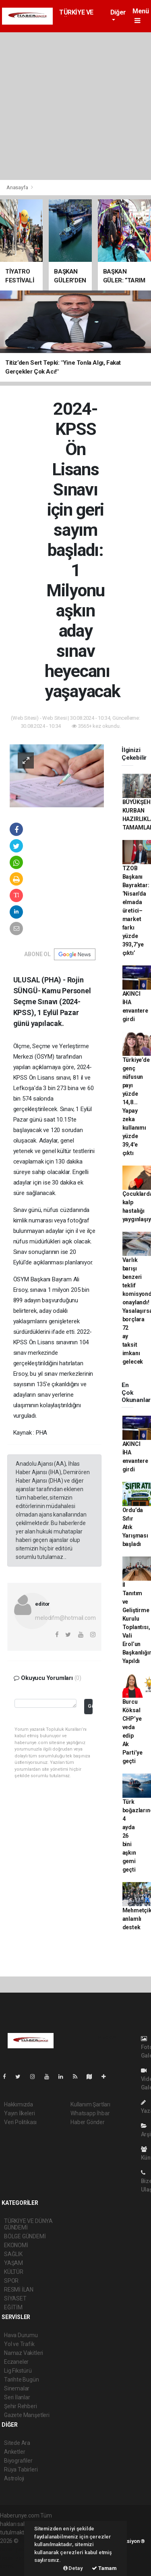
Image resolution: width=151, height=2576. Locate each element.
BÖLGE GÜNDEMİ (25, 2236)
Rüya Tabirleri (20, 2469)
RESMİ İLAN (18, 2289)
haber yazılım (16, 2558)
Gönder (90, 1706)
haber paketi (15, 2549)
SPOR (11, 2280)
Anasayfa (17, 187)
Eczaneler (16, 2362)
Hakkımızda (18, 2104)
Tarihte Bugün (21, 2379)
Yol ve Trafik (19, 2344)
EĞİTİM (13, 2307)
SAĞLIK (13, 2254)
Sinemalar (16, 2388)
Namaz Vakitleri (23, 2353)
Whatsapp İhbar (90, 2113)
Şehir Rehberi (20, 2406)
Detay (73, 2568)
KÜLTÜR (13, 2272)
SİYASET (15, 2298)
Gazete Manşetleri (27, 2415)
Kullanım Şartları (90, 2104)
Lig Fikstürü (18, 2370)
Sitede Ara (17, 2443)
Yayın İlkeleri (19, 2113)
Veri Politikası (20, 2122)
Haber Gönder (87, 2122)
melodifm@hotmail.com (65, 1618)
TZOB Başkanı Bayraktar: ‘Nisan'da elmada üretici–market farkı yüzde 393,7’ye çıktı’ (135, 910)
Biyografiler (18, 2460)
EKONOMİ (16, 2245)
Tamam (104, 2568)
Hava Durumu (21, 2335)
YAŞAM (13, 2263)
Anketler (14, 2452)
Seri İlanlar (17, 2397)
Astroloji (14, 2478)
